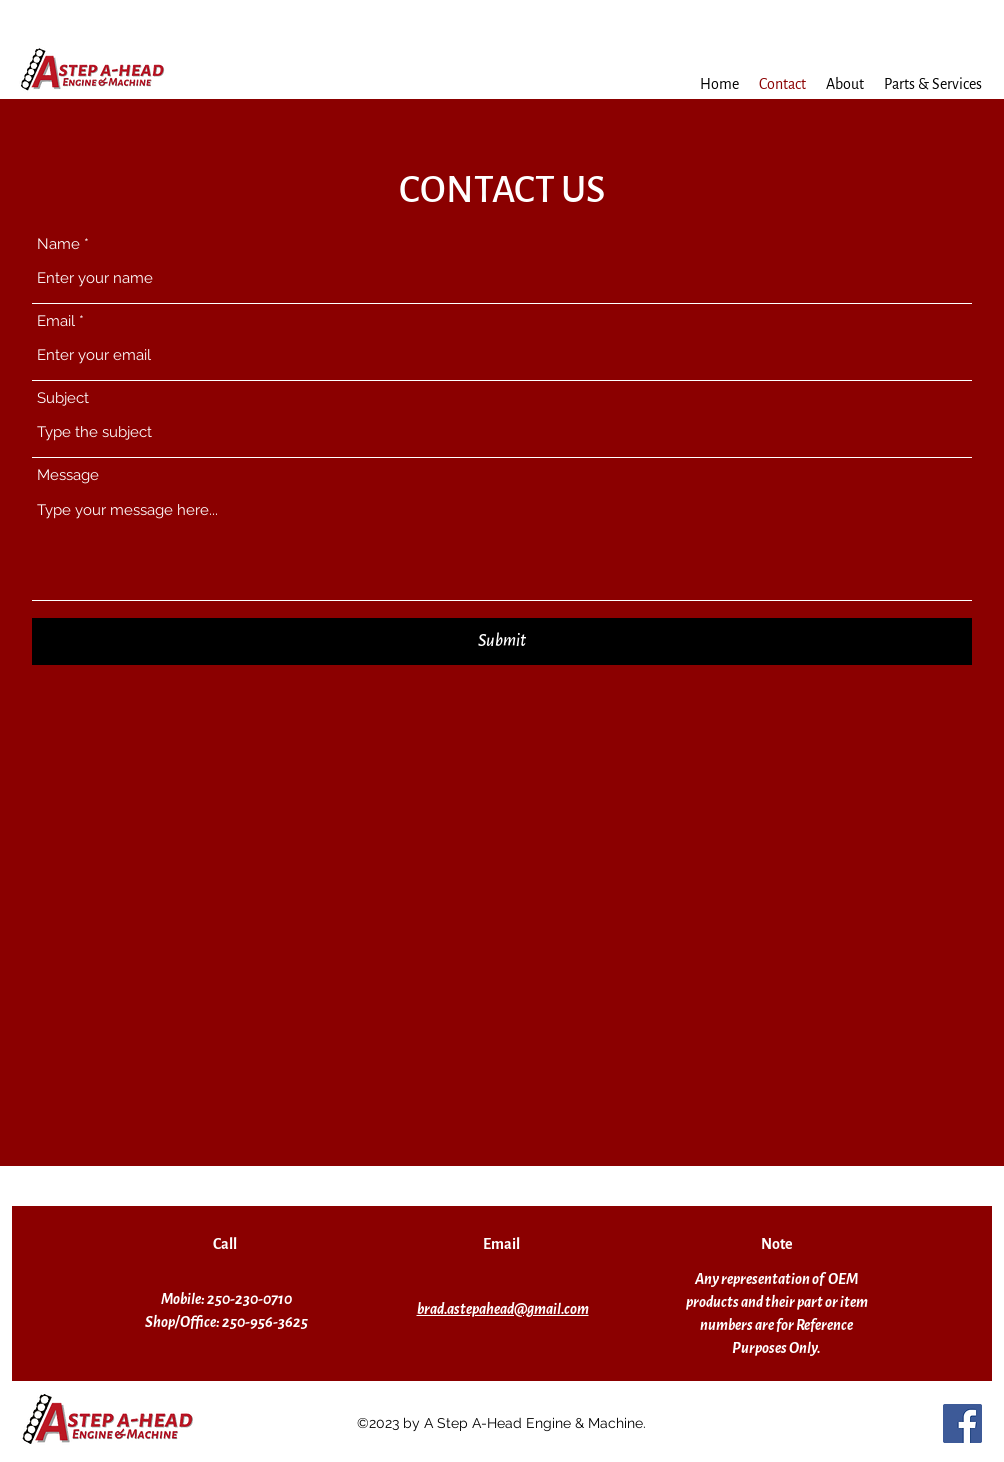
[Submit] (502, 641)
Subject (63, 398)
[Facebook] (962, 1423)
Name (58, 244)
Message (68, 475)
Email (56, 321)
